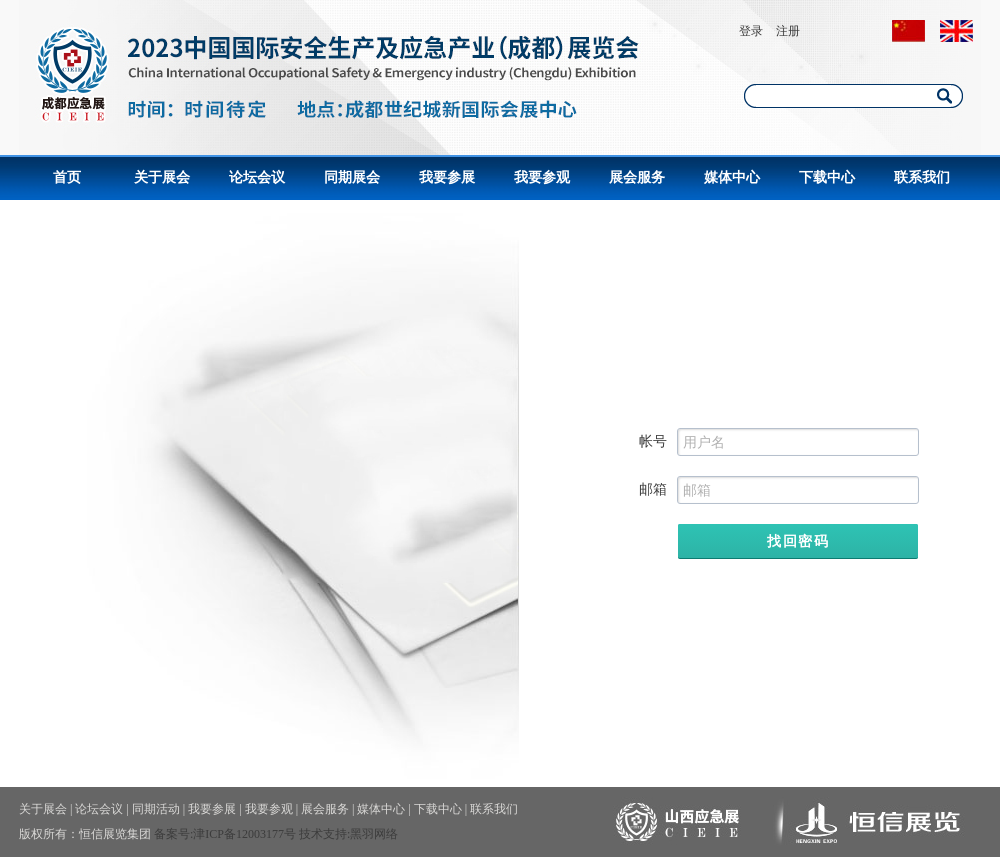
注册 (788, 31)
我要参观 (542, 177)
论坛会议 (257, 177)
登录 (751, 31)
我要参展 (447, 177)
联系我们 (922, 177)
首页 (67, 177)
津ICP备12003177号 (244, 834)
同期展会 (352, 177)
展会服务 (637, 177)
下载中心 (827, 177)
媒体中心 (732, 177)
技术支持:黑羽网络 (348, 834)
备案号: (173, 834)
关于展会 (162, 177)
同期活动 (156, 809)
